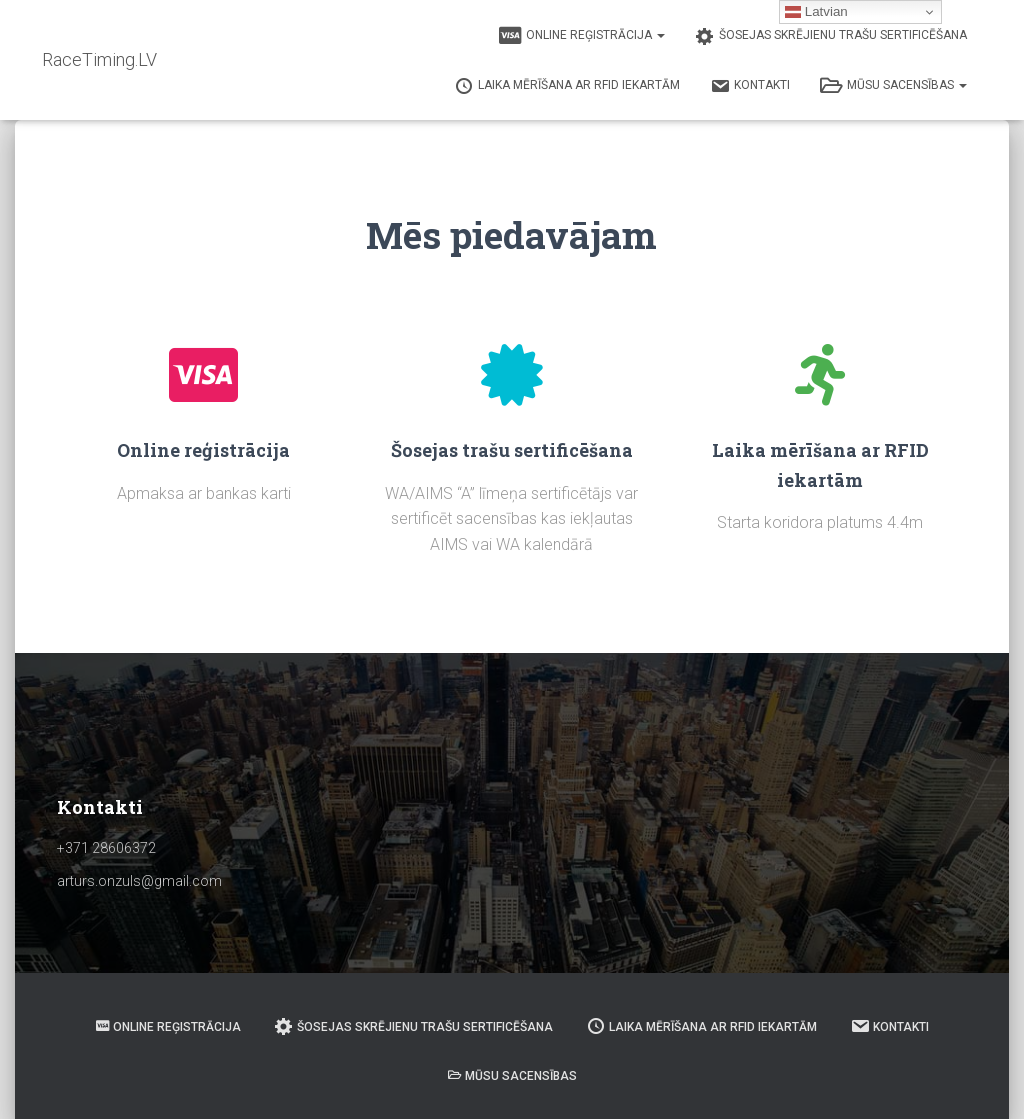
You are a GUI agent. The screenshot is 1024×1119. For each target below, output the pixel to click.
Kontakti (750, 86)
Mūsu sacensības (893, 86)
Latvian (816, 12)
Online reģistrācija (582, 36)
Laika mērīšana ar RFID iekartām (567, 86)
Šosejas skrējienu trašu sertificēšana (831, 36)
